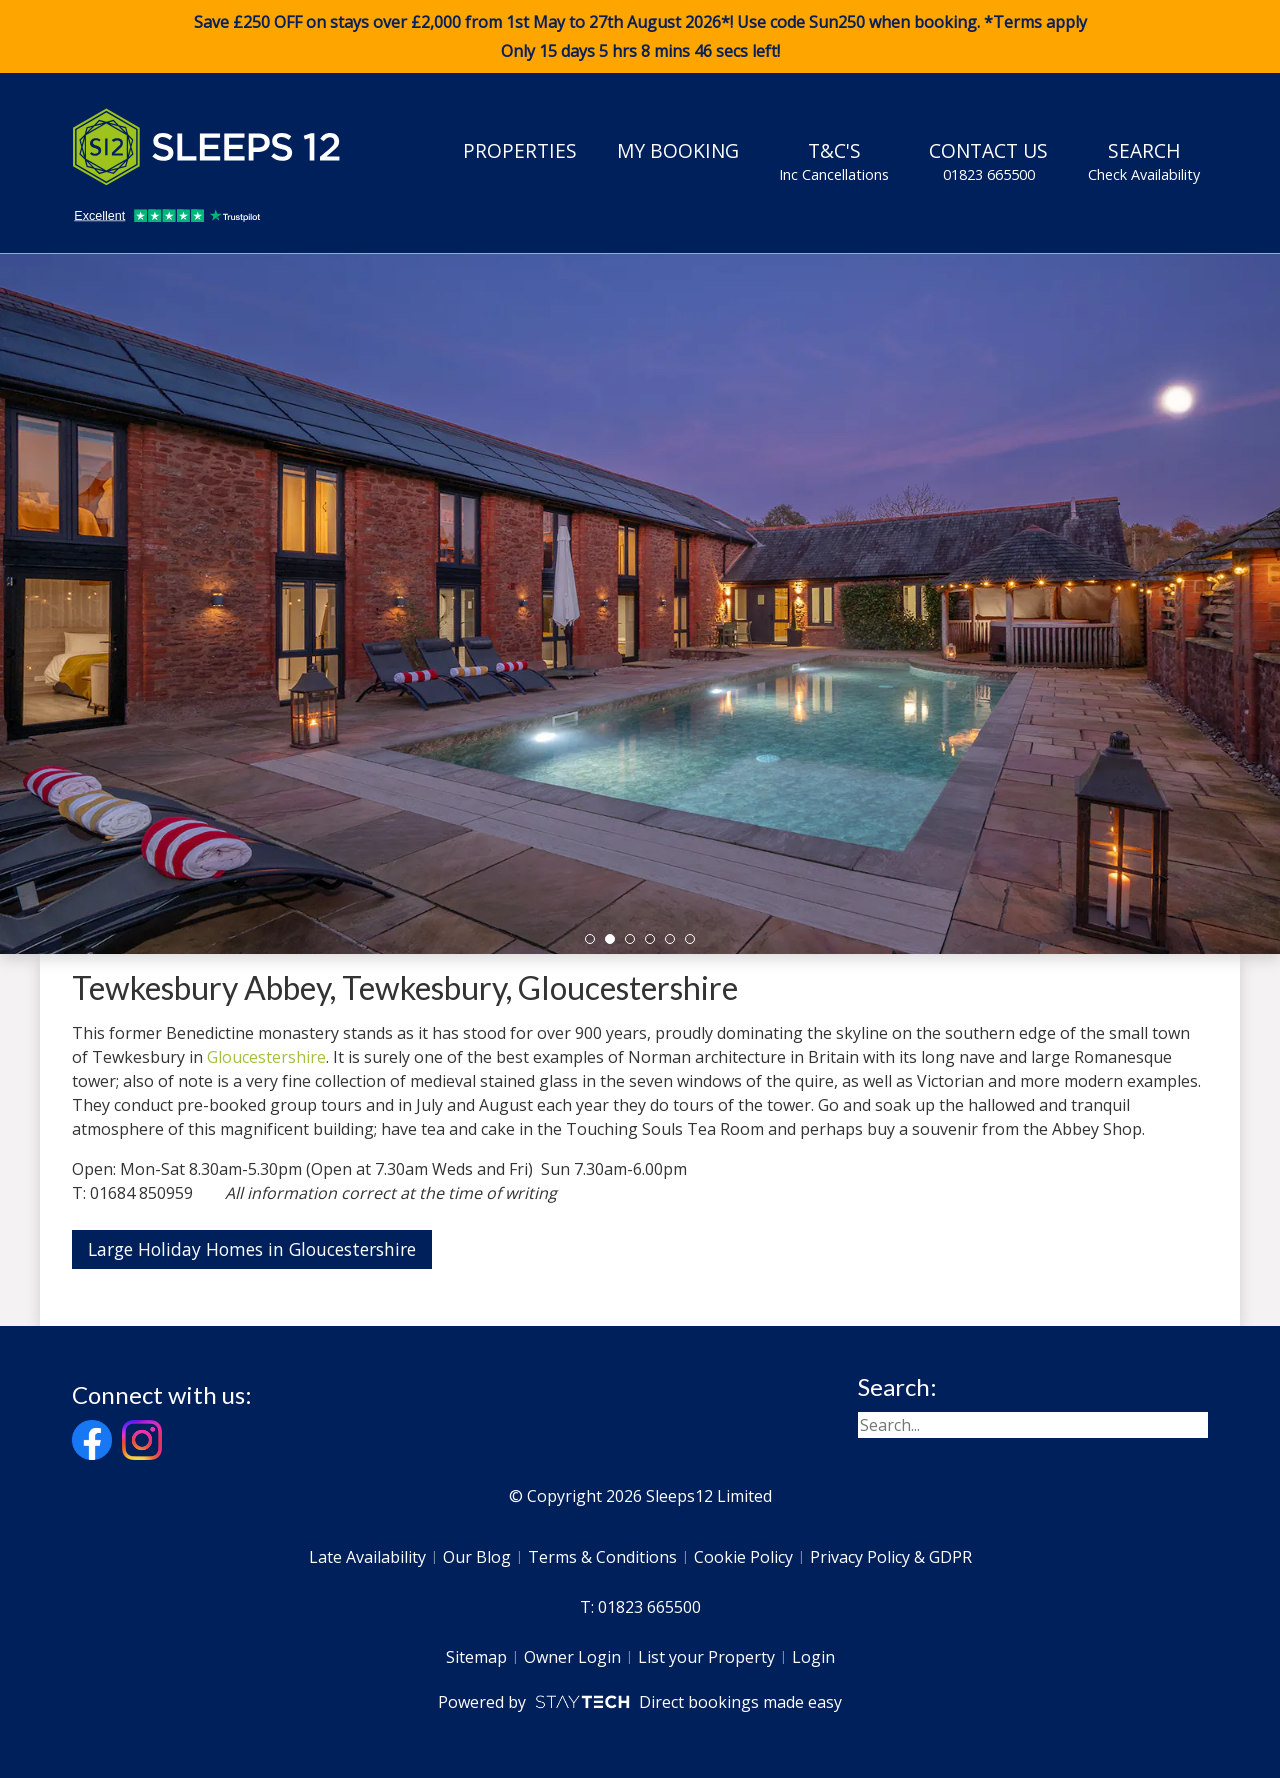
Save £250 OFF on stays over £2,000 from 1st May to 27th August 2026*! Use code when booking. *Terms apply (640, 37)
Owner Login (572, 1657)
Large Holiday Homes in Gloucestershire (252, 1249)
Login (813, 1657)
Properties (520, 150)
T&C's (834, 161)
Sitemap (476, 1657)
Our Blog (477, 1557)
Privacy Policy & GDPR (891, 1557)
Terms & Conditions (602, 1557)
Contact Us (988, 161)
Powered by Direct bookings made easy (639, 1702)
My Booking (678, 150)
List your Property (706, 1657)
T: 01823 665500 (640, 1607)
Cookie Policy (743, 1557)
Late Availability (367, 1557)
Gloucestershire (266, 1057)
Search (1144, 161)
